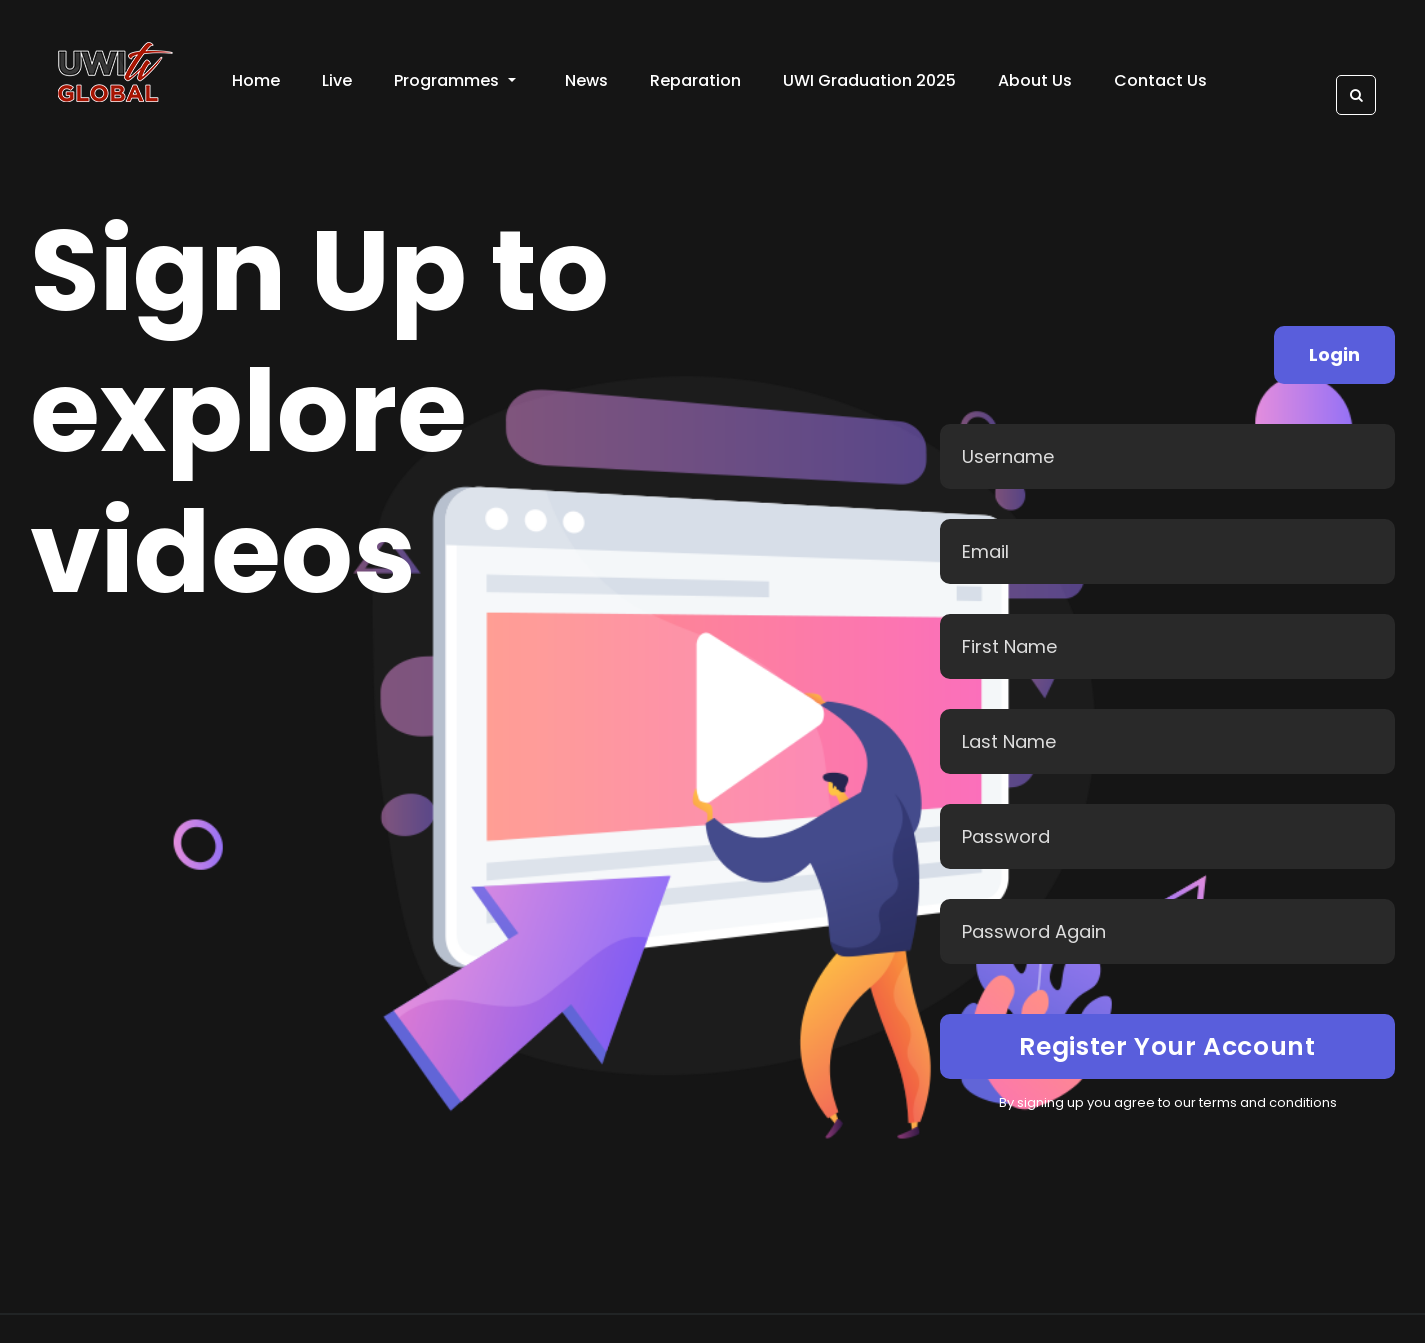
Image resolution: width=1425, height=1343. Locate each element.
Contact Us (1160, 80)
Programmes (455, 80)
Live (337, 80)
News (586, 80)
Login (1334, 354)
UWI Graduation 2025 (869, 80)
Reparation (695, 80)
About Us (1035, 80)
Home (256, 80)
